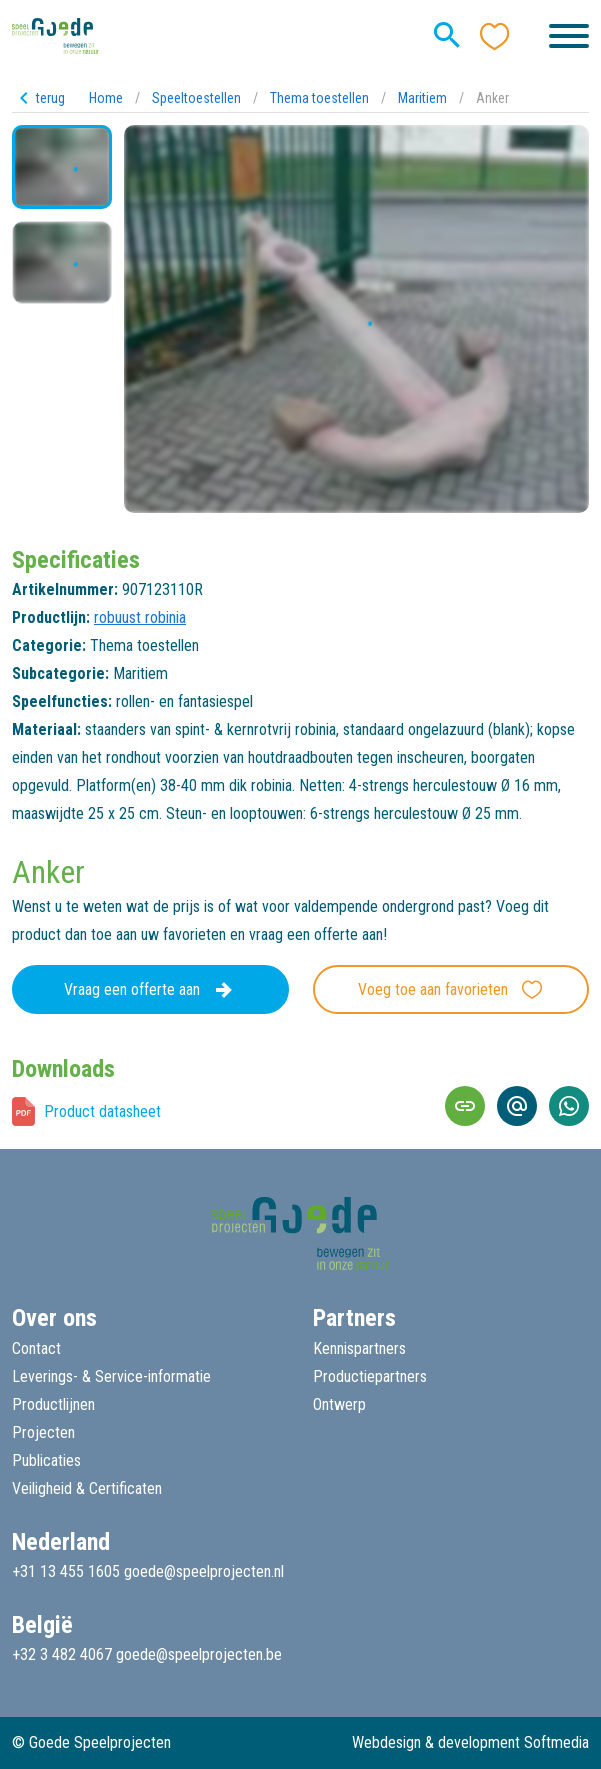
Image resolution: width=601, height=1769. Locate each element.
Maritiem (422, 98)
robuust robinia (140, 617)
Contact (36, 1348)
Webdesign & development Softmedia (470, 1742)
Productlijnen (53, 1404)
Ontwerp (339, 1404)
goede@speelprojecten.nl (204, 1571)
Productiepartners (370, 1376)
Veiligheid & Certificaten (87, 1488)
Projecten (43, 1432)
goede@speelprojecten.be (199, 1654)
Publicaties (46, 1460)
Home (106, 98)
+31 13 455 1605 (66, 1571)
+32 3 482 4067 (62, 1654)
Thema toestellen (319, 98)
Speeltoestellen (196, 98)
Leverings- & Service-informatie (111, 1376)
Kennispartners (359, 1348)
